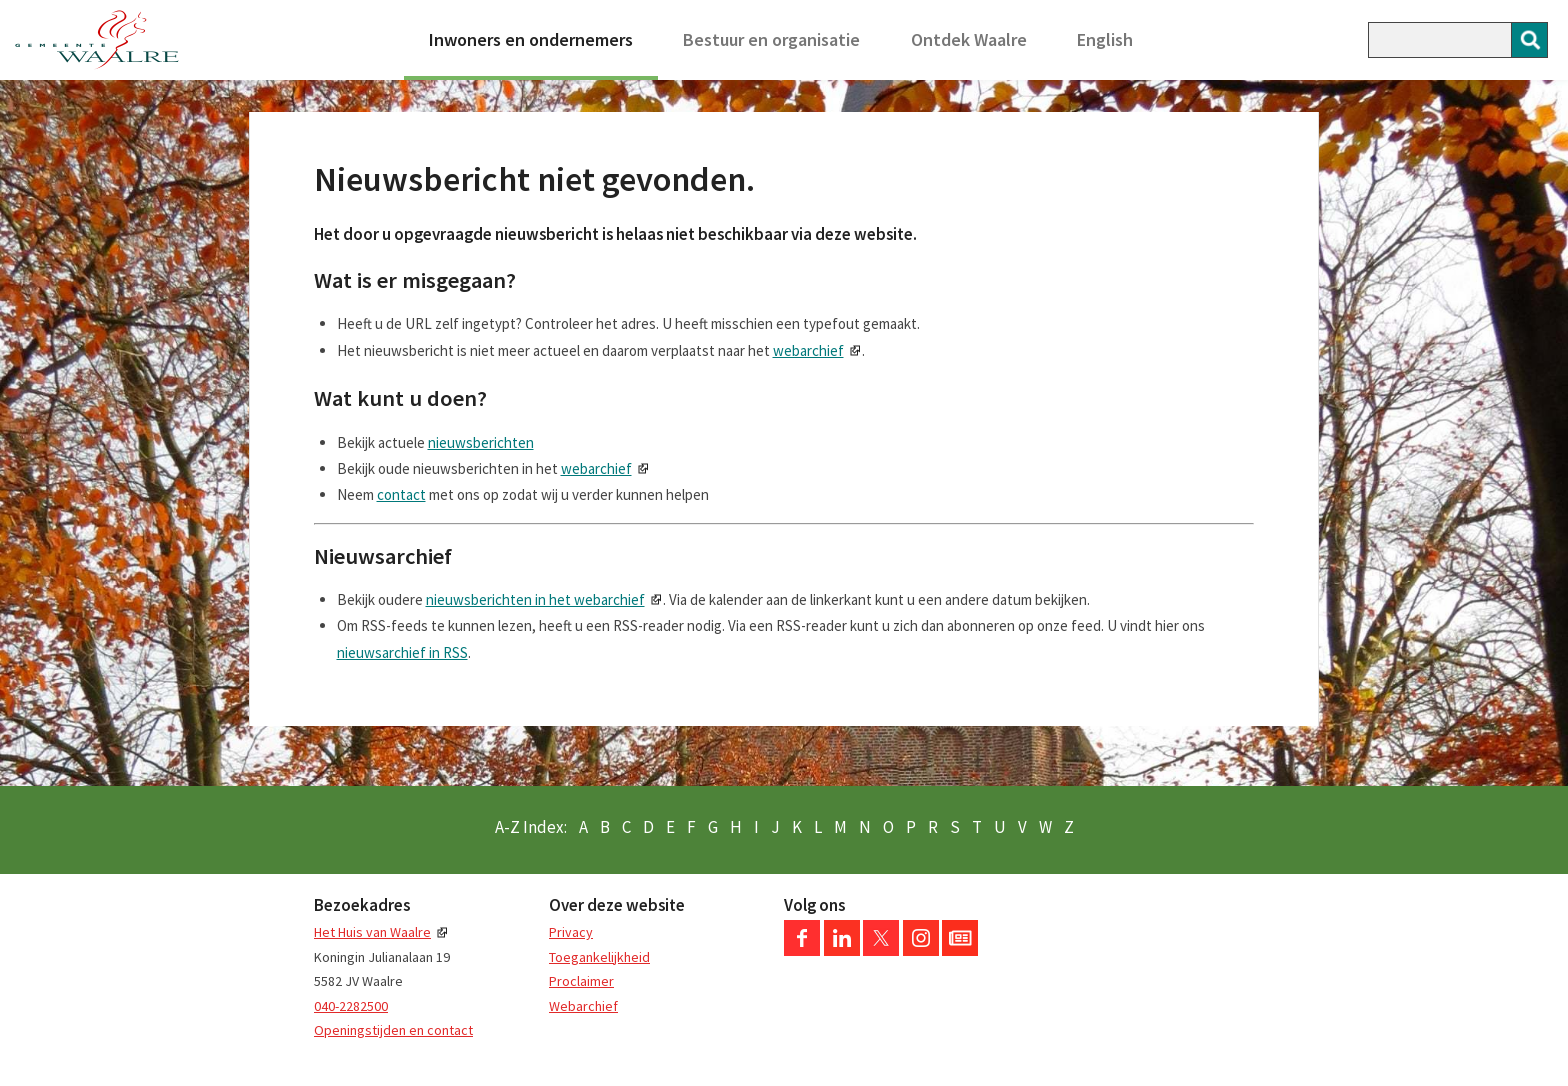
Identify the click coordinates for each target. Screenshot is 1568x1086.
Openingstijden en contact (393, 1030)
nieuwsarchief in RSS (402, 652)
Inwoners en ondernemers (531, 39)
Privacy (571, 932)
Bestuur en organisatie (771, 39)
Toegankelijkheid (599, 957)
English (1105, 39)
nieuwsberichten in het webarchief (535, 599)
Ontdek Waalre (969, 39)
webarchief (808, 350)
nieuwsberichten (481, 442)
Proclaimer (581, 981)
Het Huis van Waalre (372, 932)
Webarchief (583, 1006)
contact (401, 494)
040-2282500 (351, 1006)
